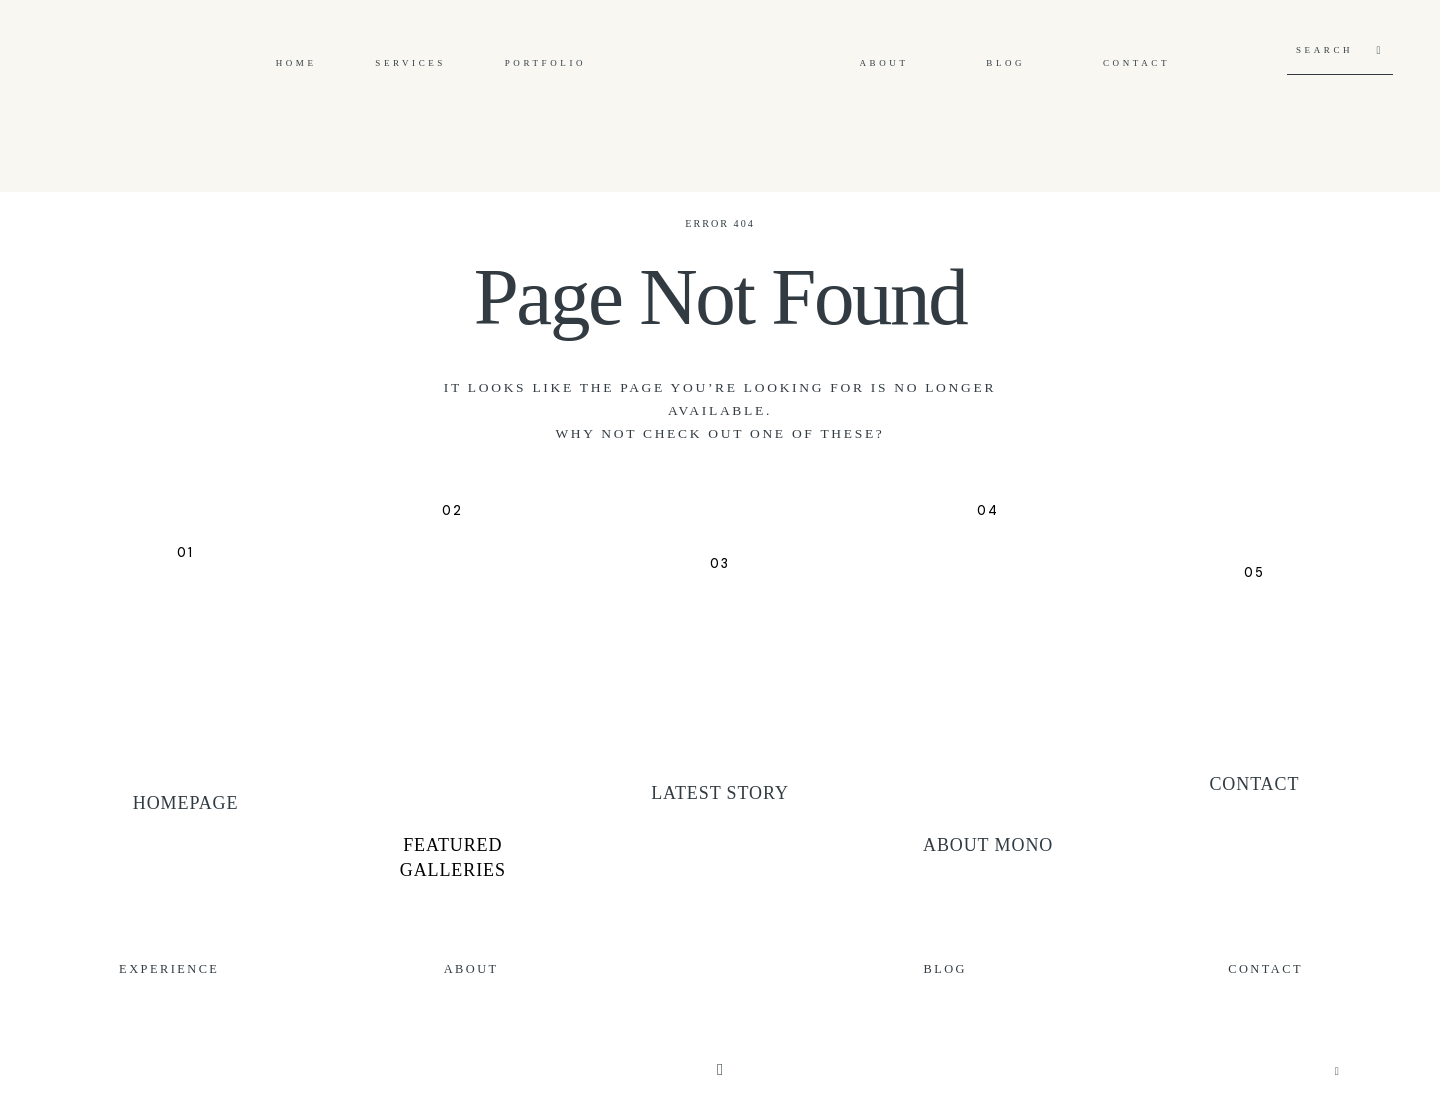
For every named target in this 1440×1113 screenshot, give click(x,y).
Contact (1136, 63)
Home (296, 63)
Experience (169, 969)
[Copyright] (720, 1069)
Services (410, 63)
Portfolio (545, 63)
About (884, 63)
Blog (1005, 63)
